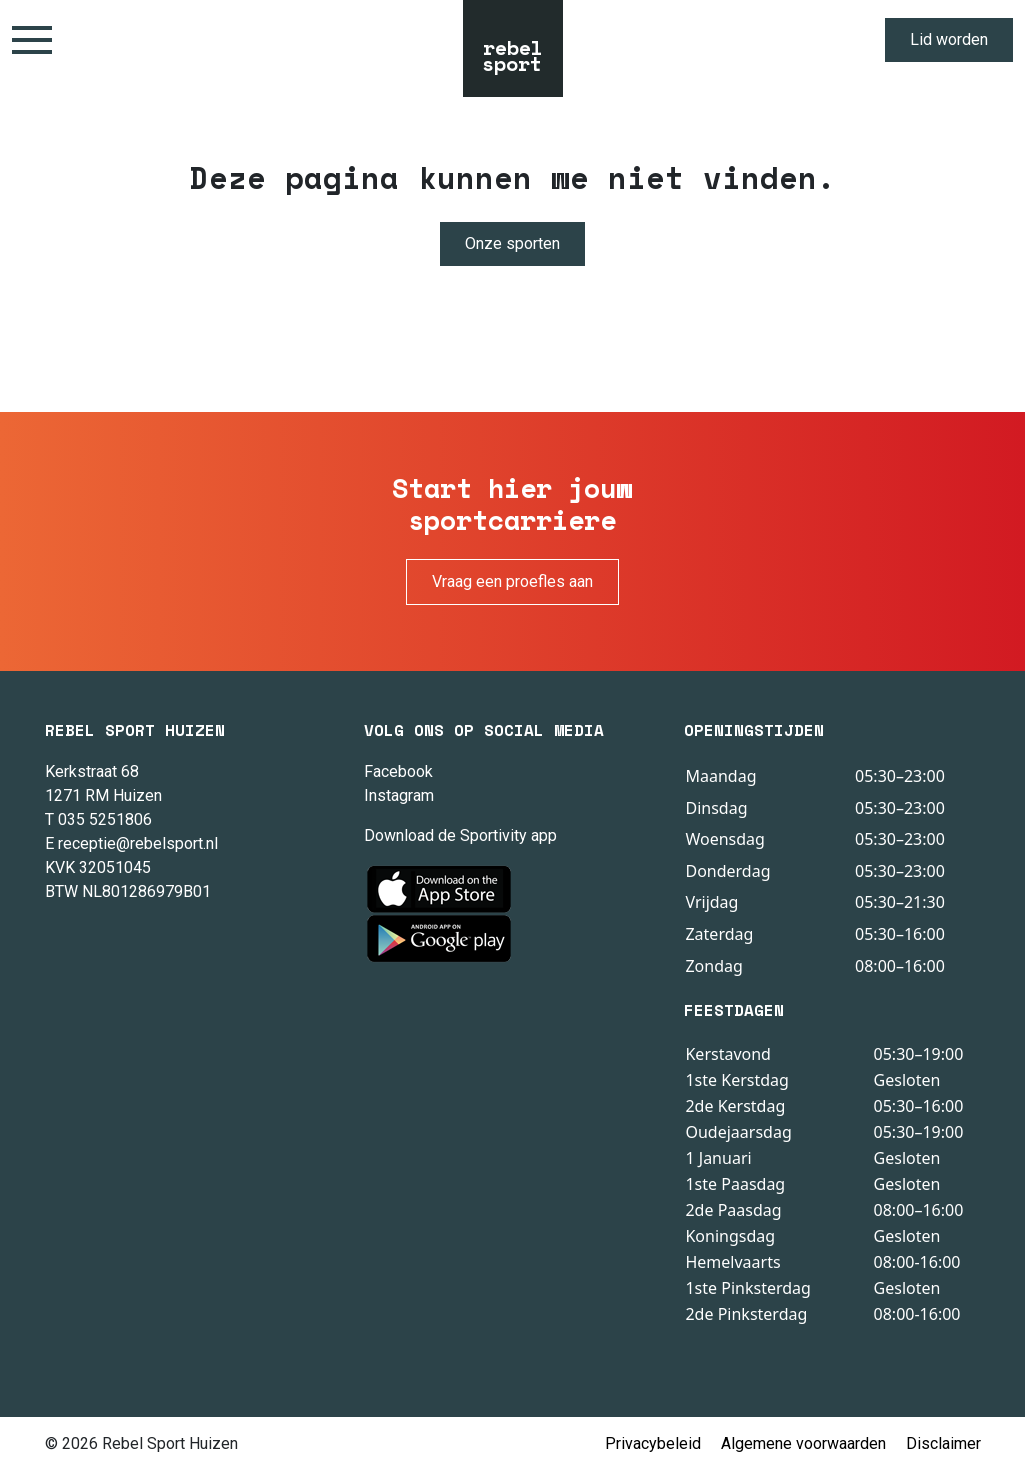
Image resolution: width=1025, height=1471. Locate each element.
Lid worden (949, 39)
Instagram (399, 795)
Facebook (398, 771)
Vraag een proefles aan (512, 581)
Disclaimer (943, 1443)
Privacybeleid (653, 1443)
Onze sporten (512, 243)
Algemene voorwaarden (803, 1443)
